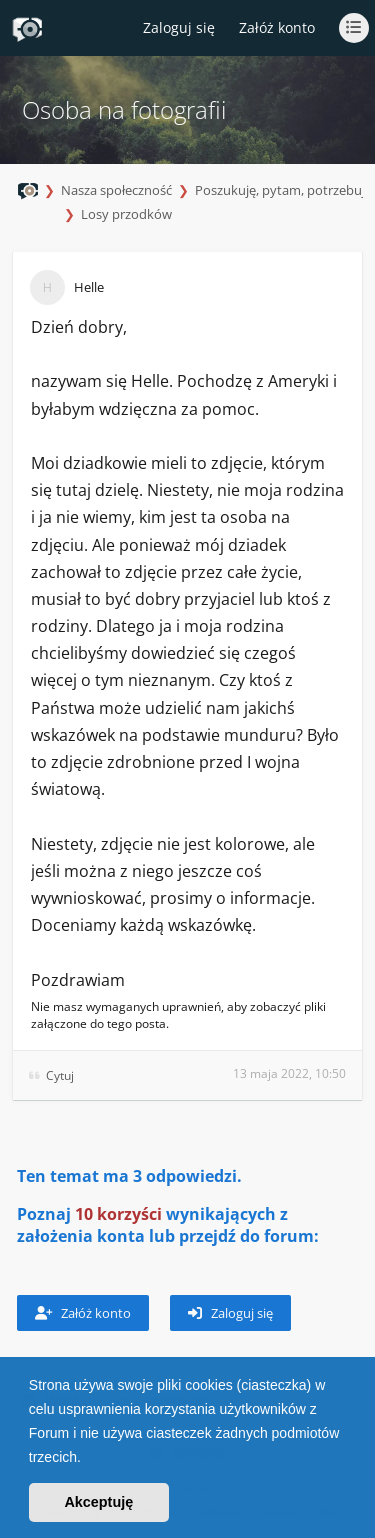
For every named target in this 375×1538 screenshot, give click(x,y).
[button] (88, 1459)
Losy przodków (126, 214)
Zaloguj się (230, 1313)
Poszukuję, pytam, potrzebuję (283, 190)
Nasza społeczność (116, 190)
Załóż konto (277, 27)
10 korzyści (118, 1214)
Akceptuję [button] (98, 1502)
